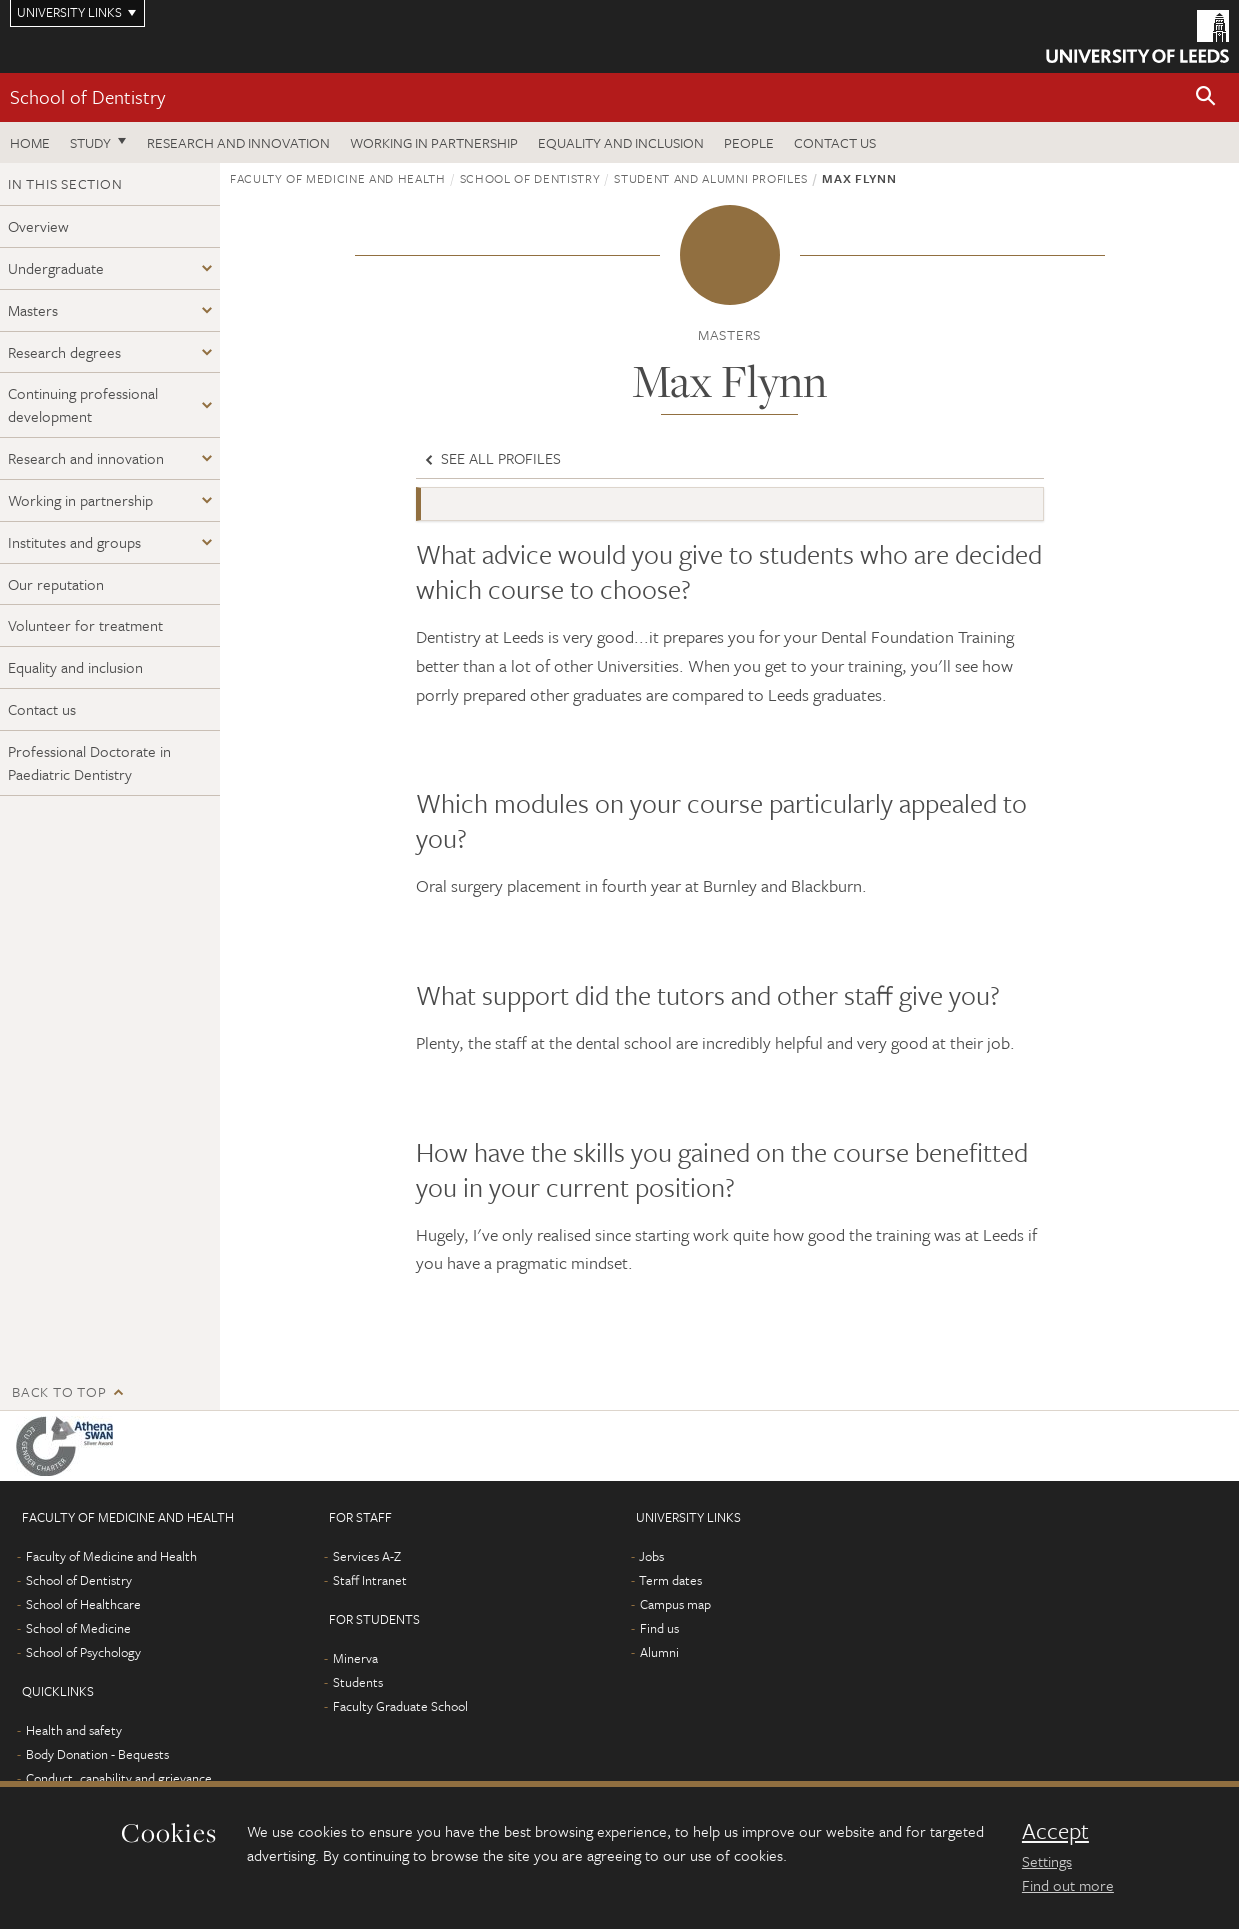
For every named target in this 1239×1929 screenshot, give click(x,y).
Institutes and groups (74, 542)
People (749, 142)
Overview (38, 226)
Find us (659, 1628)
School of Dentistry (87, 96)
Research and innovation (238, 142)
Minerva (355, 1658)
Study (90, 142)
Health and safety (74, 1730)
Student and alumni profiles (711, 178)
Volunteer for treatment (85, 625)
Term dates (670, 1580)
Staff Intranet (370, 1580)
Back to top (59, 1391)
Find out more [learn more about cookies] (1068, 1885)
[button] (1206, 97)
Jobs (651, 1556)
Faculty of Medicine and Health (338, 178)
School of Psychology (83, 1652)
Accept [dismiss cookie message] (1055, 1831)
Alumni (659, 1652)
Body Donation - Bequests (97, 1754)
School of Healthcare (83, 1604)
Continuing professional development (83, 404)
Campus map (675, 1604)
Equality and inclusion (621, 142)
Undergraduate (56, 268)
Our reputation (56, 584)
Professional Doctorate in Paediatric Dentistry (89, 762)
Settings (1047, 1861)
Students (358, 1682)
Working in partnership (434, 142)
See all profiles (491, 458)
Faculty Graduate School (400, 1706)
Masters (33, 310)
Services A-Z (367, 1556)
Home (30, 142)
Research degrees (64, 352)
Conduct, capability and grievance (119, 1778)
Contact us (835, 142)
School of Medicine (78, 1628)
